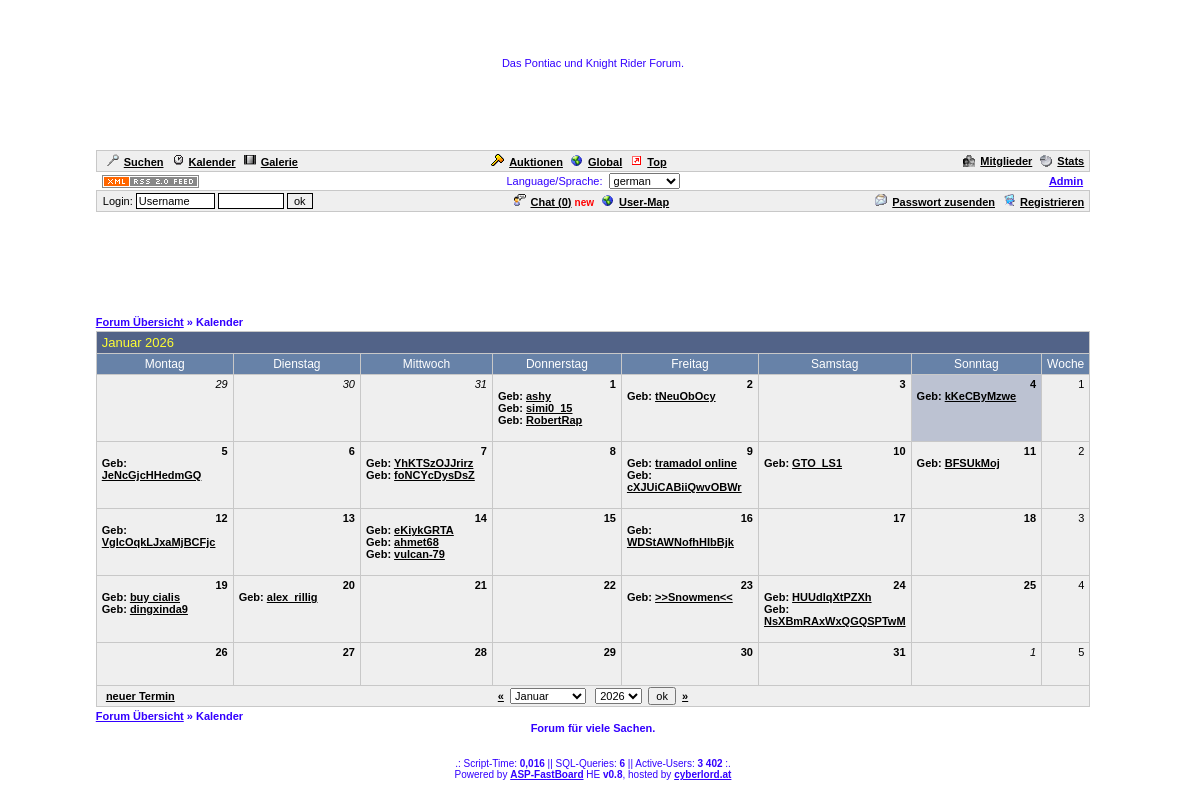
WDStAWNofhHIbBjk (680, 542)
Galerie (271, 162)
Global (596, 162)
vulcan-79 (419, 554)
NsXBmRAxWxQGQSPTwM (835, 621)
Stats (1062, 161)
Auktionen (527, 162)
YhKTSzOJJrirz (433, 463)
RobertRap (554, 420)
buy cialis (155, 597)
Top (648, 162)
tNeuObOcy (685, 396)
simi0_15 (549, 408)
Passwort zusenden (935, 202)
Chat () (543, 202)
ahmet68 (416, 542)
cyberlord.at (702, 774)
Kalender (204, 162)
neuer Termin (140, 696)
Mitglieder (997, 161)
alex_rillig (292, 597)
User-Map (635, 202)
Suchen (135, 162)
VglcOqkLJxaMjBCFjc (159, 542)
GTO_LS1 (817, 463)
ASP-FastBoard (546, 774)
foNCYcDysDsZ (434, 475)
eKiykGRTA (424, 530)
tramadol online (696, 463)
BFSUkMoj (972, 463)
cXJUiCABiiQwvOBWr (684, 487)
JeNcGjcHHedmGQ (152, 475)
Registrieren (1043, 202)
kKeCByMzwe (981, 396)
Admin (1066, 181)
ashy (538, 396)
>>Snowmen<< (694, 597)
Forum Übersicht (140, 322)
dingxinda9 (159, 609)
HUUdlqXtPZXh (831, 597)
